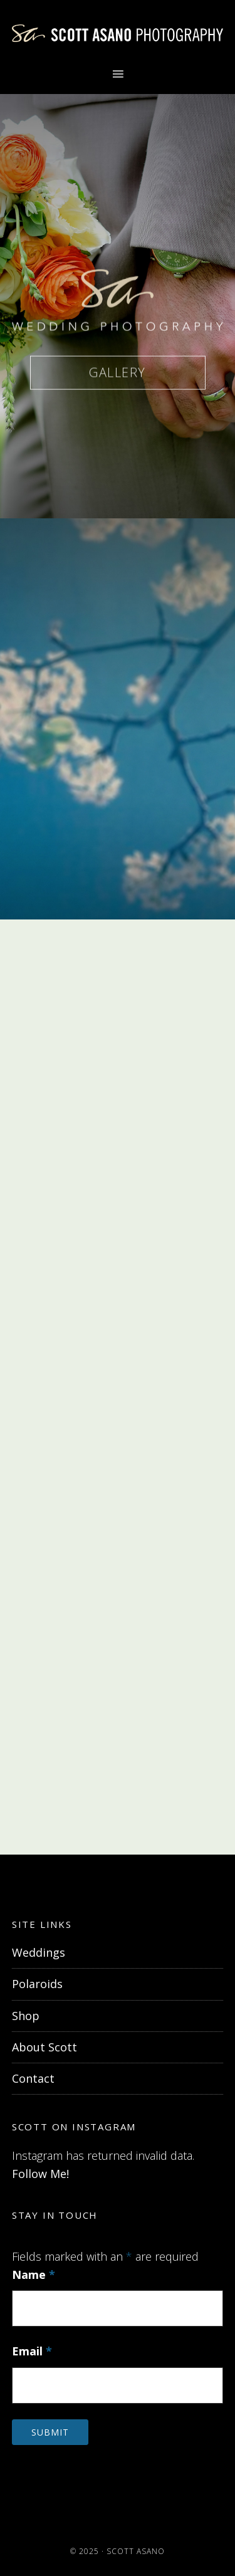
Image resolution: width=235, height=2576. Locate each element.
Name (33, 2274)
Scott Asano (136, 2551)
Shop (25, 2015)
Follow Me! (40, 2173)
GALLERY (117, 373)
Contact (33, 2078)
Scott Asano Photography (118, 33)
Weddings (38, 1952)
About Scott (44, 2047)
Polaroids (37, 1983)
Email (32, 2351)
